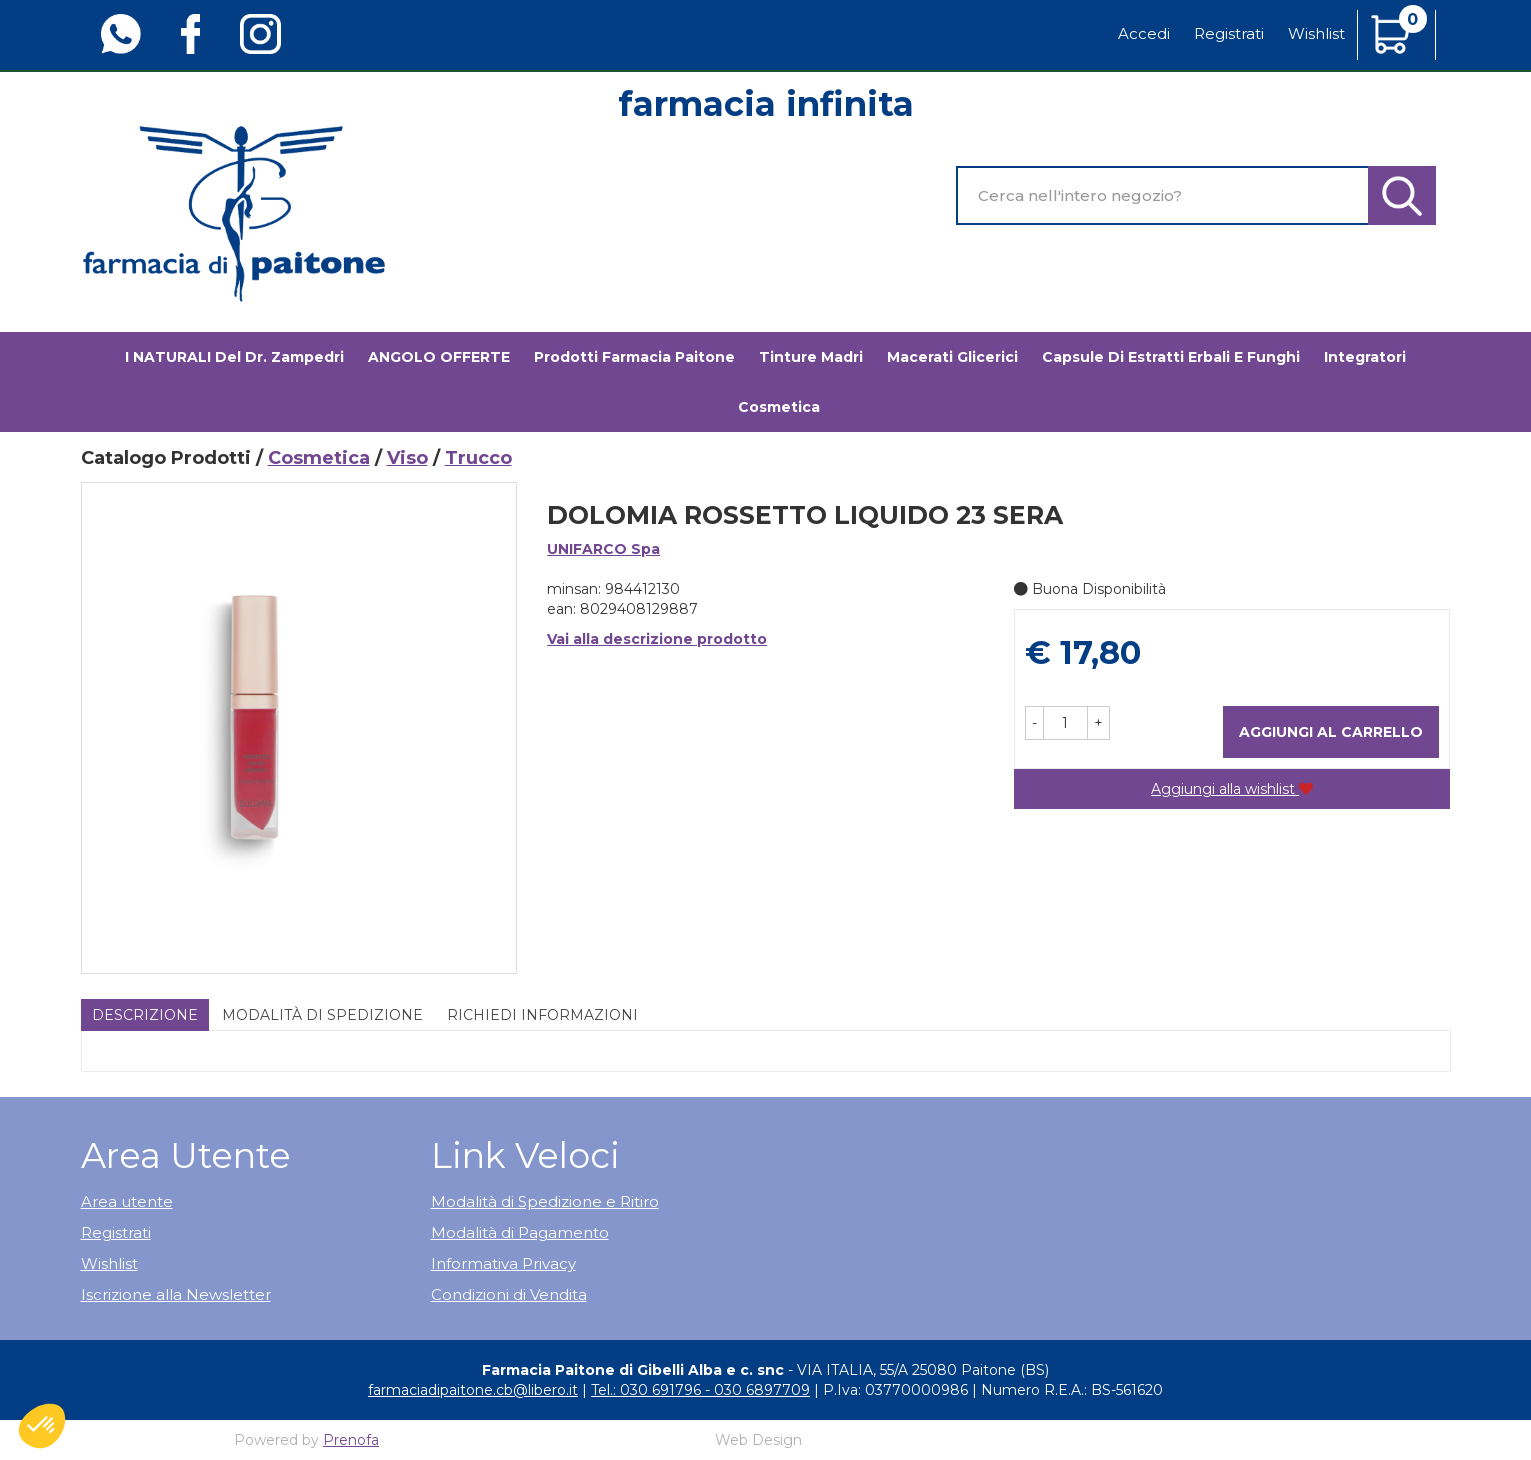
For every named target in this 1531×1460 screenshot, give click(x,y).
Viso (407, 458)
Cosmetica (319, 458)
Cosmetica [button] (779, 407)
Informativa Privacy (503, 1263)
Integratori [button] (1365, 357)
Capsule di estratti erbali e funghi (1171, 357)
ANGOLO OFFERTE (439, 357)
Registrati (1229, 33)
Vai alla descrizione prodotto (657, 639)
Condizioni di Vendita (509, 1294)
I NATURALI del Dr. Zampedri (234, 357)
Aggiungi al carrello (1331, 732)
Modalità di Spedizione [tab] (322, 1015)
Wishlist (1316, 33)
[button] (1034, 723)
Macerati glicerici (952, 357)
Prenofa (351, 1440)
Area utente (127, 1201)
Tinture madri (811, 357)
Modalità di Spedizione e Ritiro (545, 1201)
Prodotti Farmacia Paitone (634, 357)
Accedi (1144, 33)
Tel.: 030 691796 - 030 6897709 (700, 1390)
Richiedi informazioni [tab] (542, 1015)
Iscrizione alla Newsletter (176, 1294)
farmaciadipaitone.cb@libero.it (473, 1390)
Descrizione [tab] (145, 1015)
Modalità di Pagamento (520, 1232)
